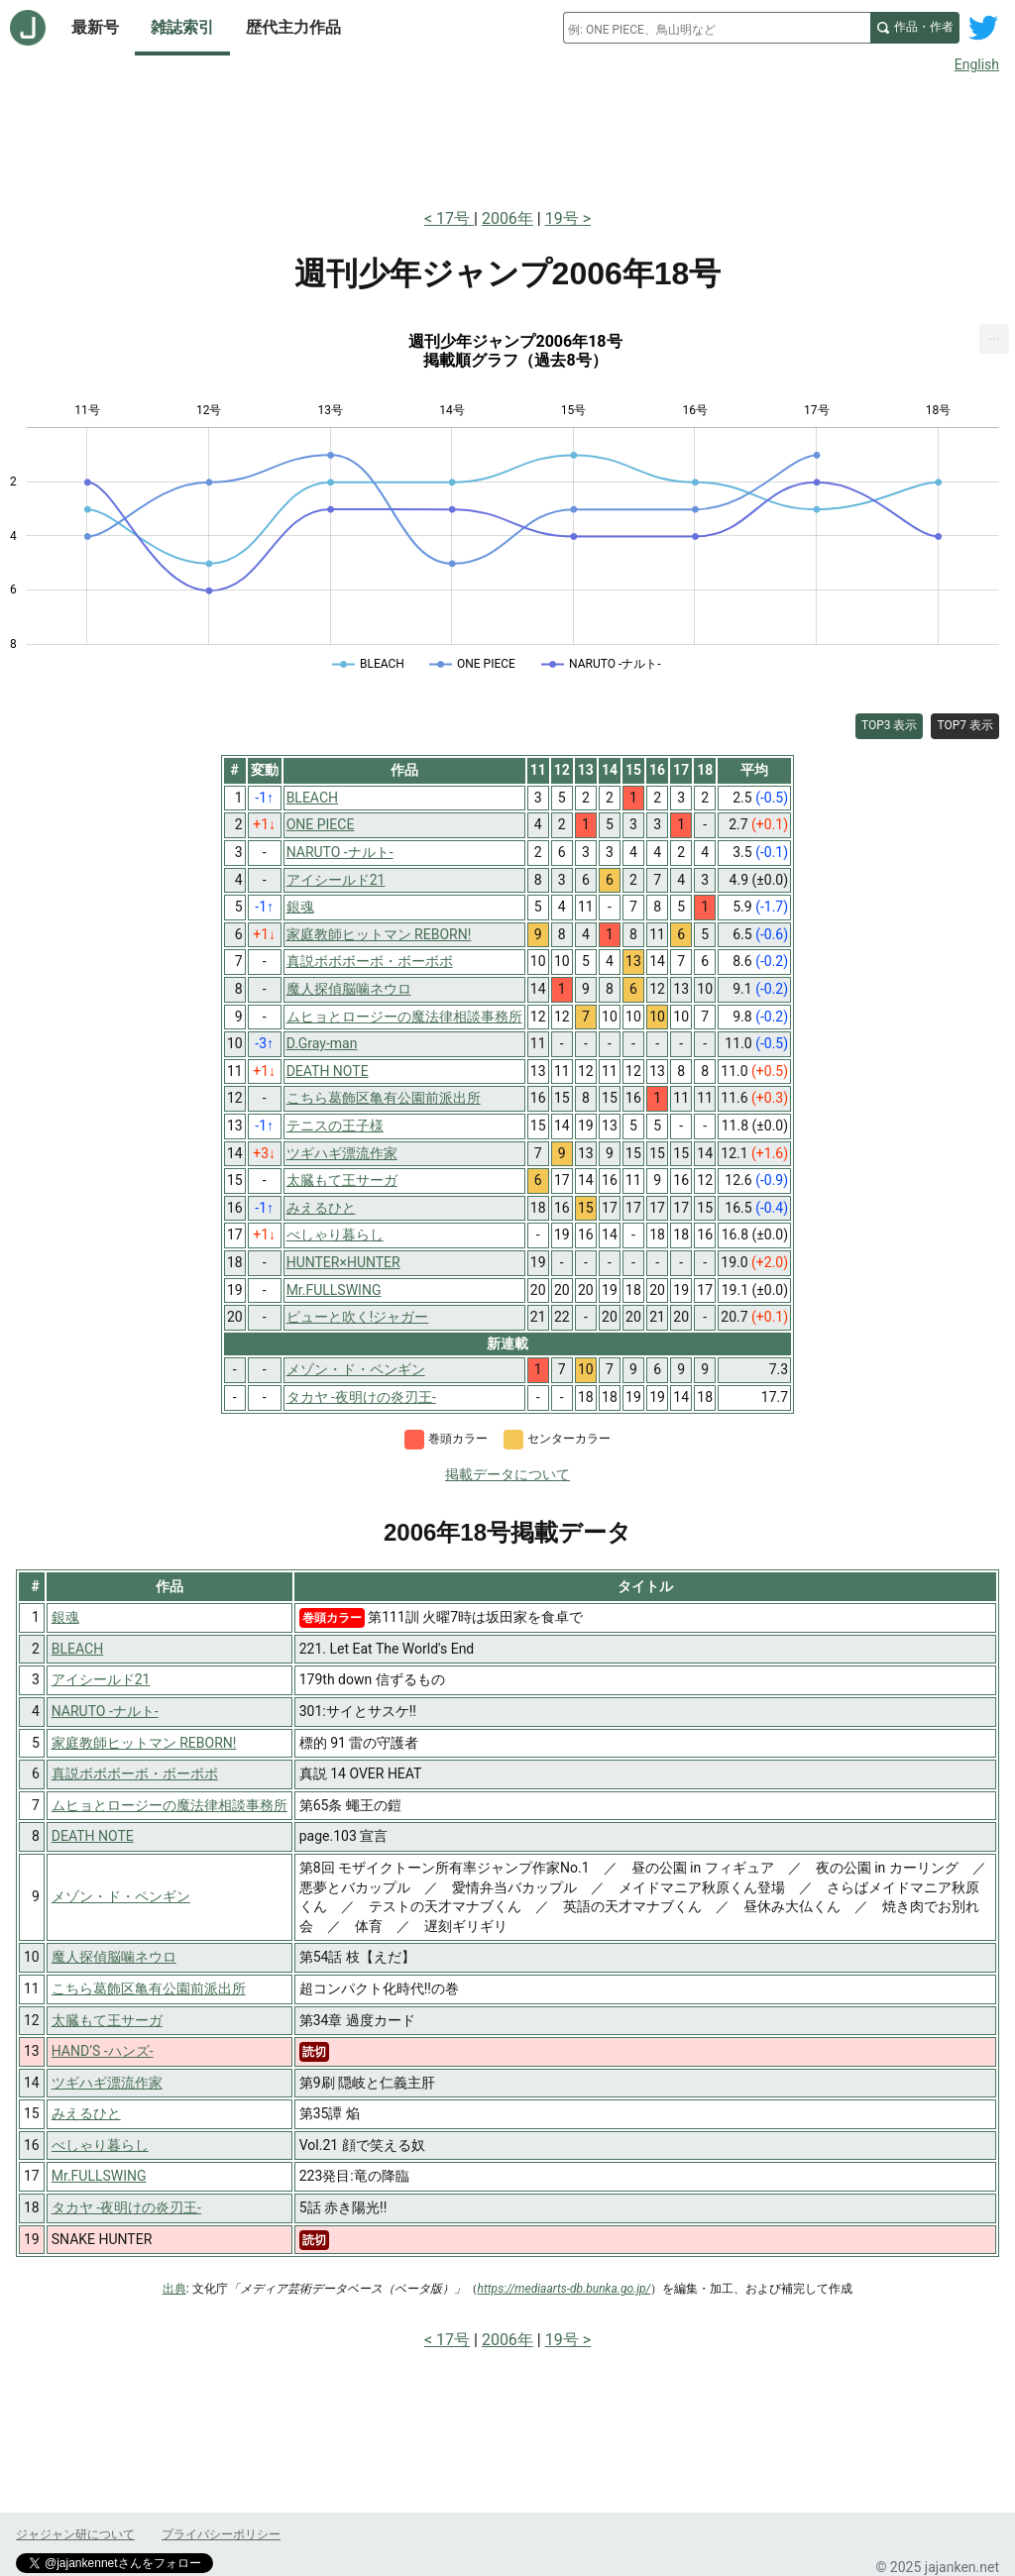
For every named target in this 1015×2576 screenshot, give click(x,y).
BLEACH (77, 1649)
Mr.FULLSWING (99, 2176)
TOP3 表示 (889, 725)
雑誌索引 (182, 27)
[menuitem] (994, 339)
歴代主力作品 (293, 27)
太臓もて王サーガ (107, 2020)
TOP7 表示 (965, 725)
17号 (455, 218)
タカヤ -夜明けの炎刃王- (126, 2207)
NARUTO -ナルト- (105, 1711)
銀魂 (65, 1617)
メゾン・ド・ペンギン (121, 1896)
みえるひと (86, 2113)
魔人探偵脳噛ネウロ (114, 1957)
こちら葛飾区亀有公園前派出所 (149, 1988)
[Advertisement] (507, 136)
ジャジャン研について (75, 2534)
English (977, 64)
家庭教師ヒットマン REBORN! (144, 1743)
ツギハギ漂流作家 (107, 2083)
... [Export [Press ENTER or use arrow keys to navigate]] (994, 334)
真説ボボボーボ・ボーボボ (135, 1773)
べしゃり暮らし (100, 2145)
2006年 (507, 218)
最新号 (95, 27)
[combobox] (716, 28)
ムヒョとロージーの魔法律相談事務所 (169, 1805)
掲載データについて (507, 1474)
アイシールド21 (101, 1679)
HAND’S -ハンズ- (103, 2051)
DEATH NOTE (93, 1836)
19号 (562, 218)
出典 (174, 2289)
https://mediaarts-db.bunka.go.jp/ (564, 2289)
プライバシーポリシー (221, 2534)
